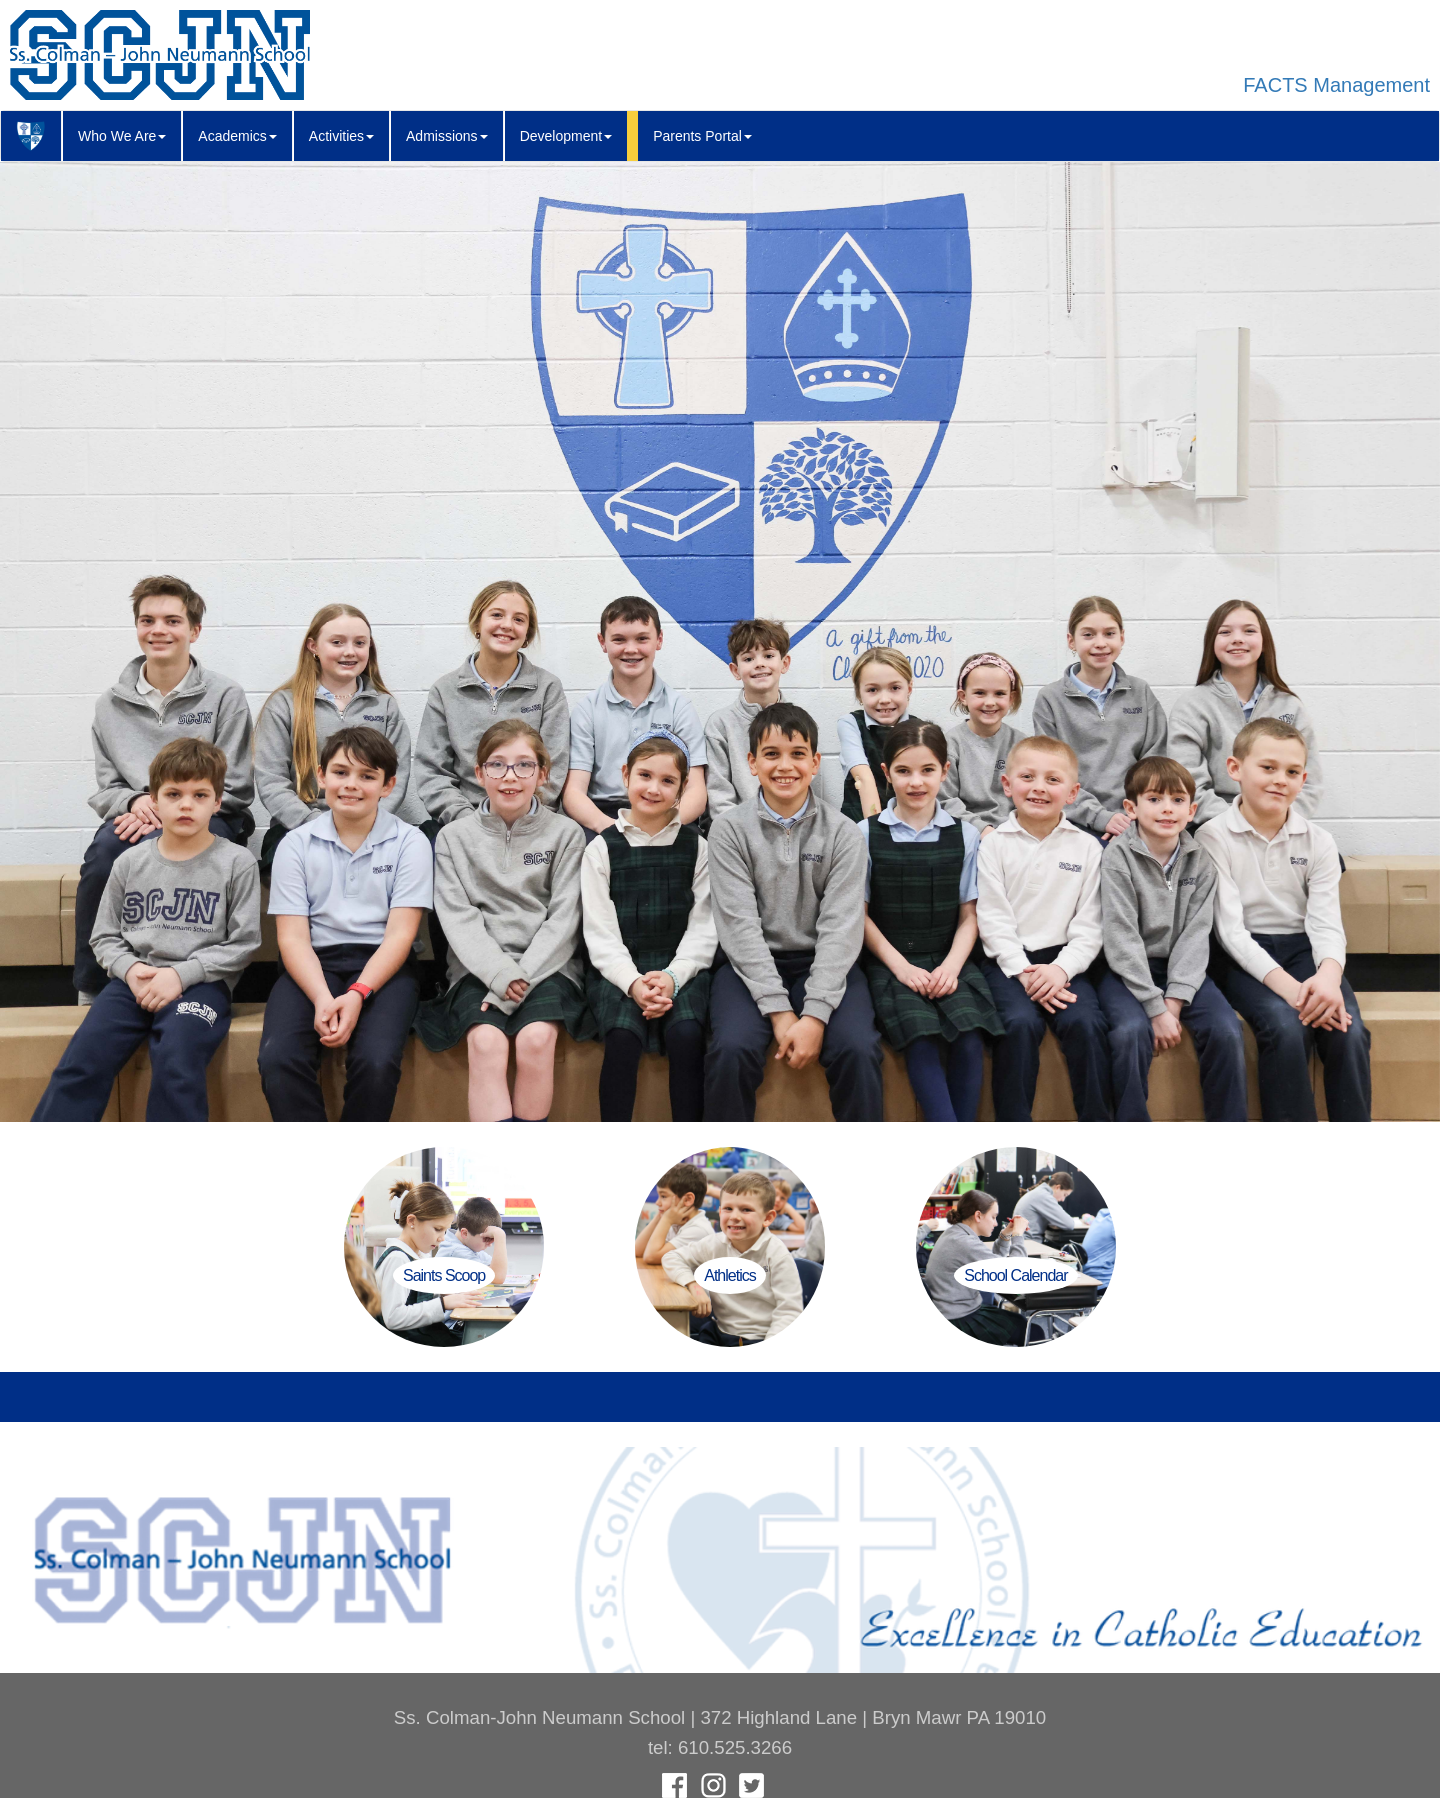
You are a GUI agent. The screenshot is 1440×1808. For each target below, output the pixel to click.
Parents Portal (702, 136)
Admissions (447, 136)
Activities (341, 136)
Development (566, 136)
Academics (237, 136)
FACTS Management (1336, 85)
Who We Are (122, 136)
